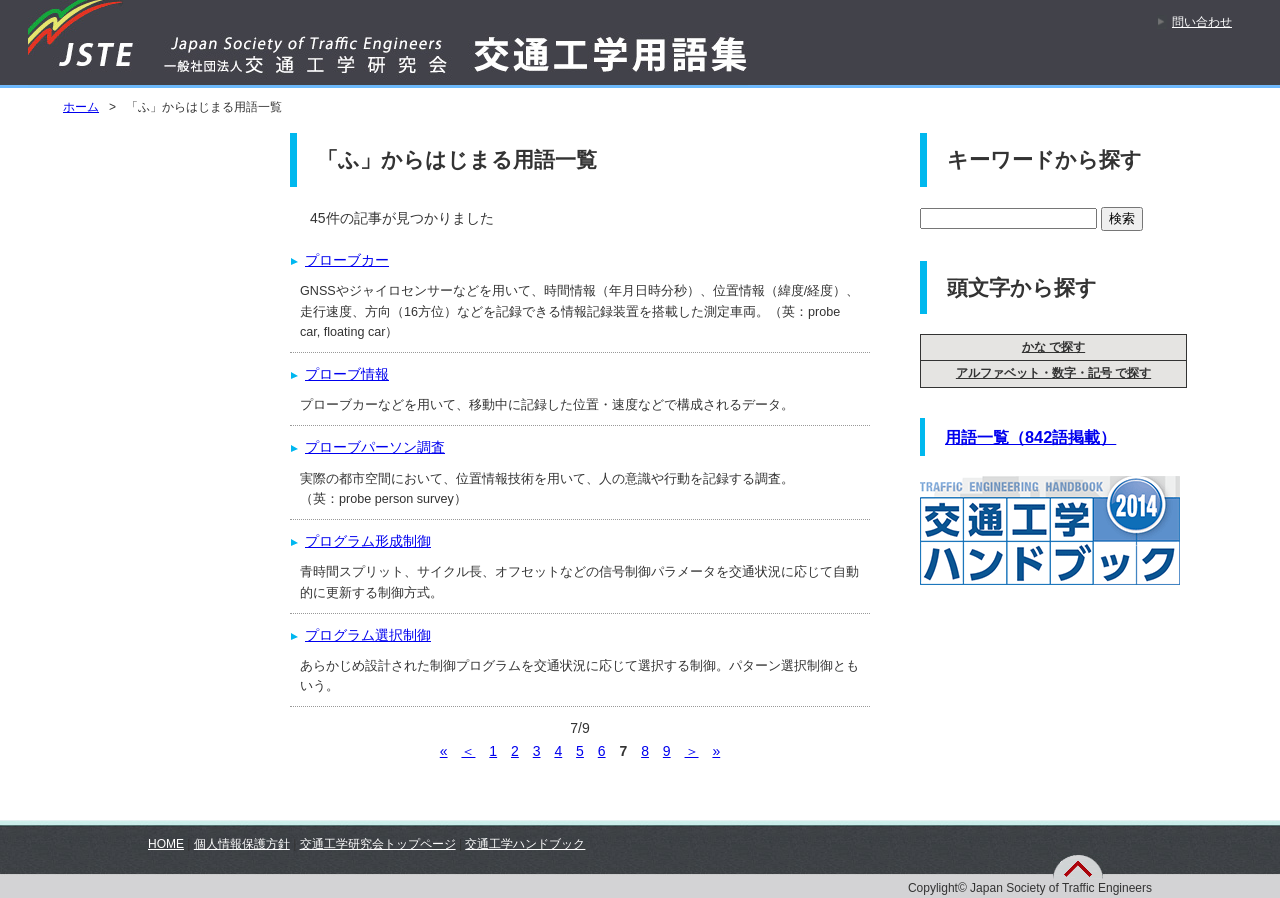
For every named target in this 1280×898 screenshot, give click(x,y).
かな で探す (1053, 347)
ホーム (81, 107)
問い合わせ (1202, 22)
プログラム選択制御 (368, 635)
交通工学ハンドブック (525, 844)
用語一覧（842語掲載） (1030, 437)
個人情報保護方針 (242, 844)
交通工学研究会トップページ (378, 844)
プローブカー (347, 260)
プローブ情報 (347, 374)
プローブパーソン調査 (375, 447)
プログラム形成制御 (368, 541)
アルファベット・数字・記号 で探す (1053, 373)
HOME (166, 844)
